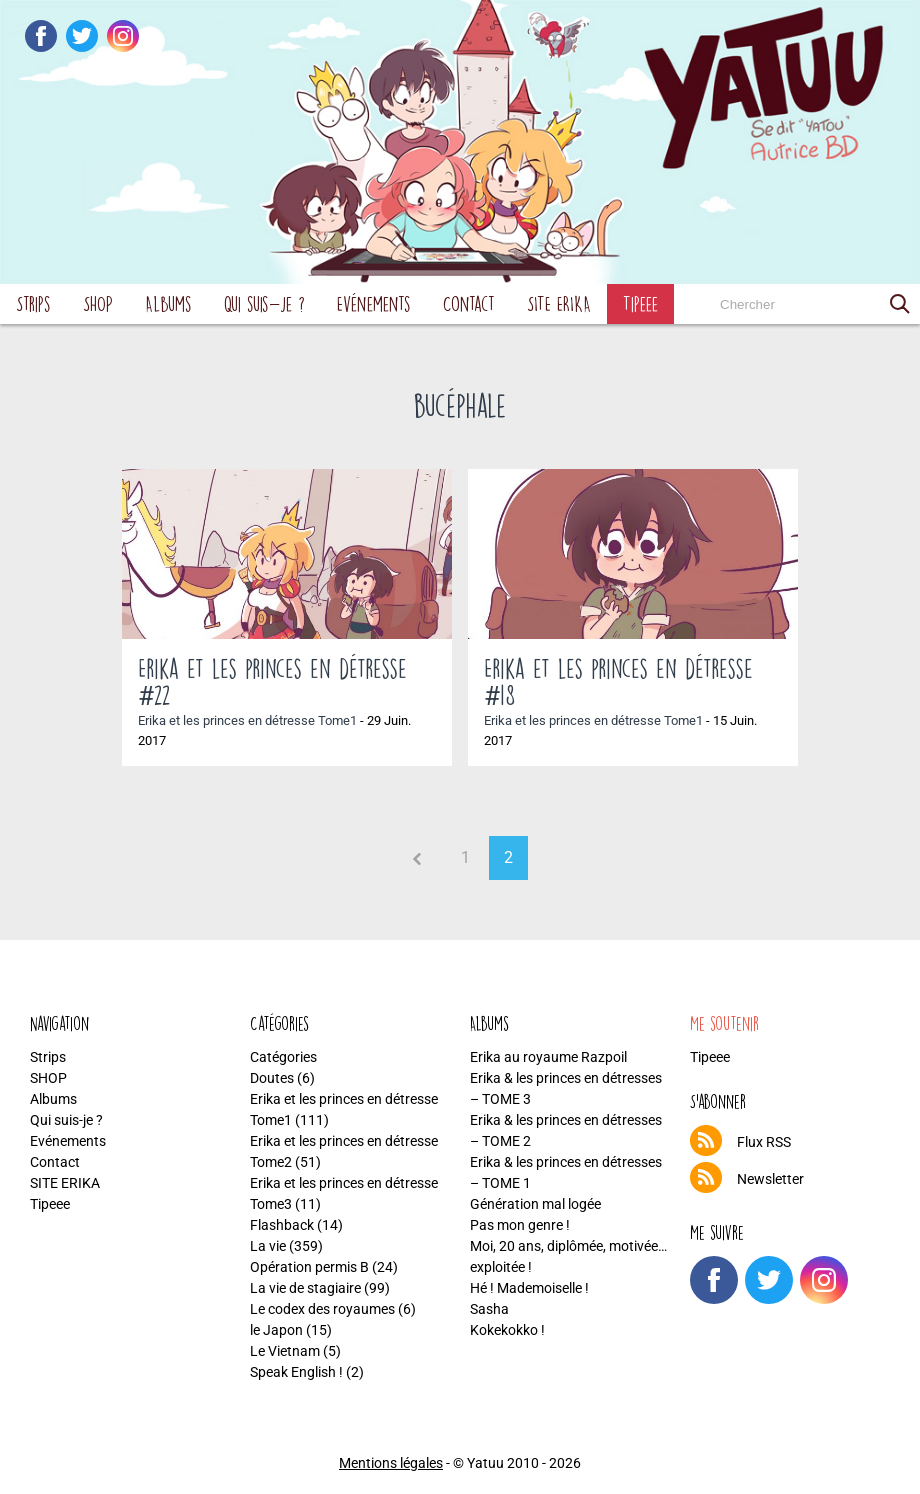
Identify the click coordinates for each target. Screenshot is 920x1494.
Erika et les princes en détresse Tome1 (247, 720)
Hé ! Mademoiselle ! (529, 1288)
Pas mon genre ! (520, 1225)
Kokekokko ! (507, 1330)
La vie (268, 1246)
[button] (900, 304)
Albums (168, 303)
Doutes (272, 1078)
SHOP (98, 303)
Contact (469, 303)
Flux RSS (764, 1142)
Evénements (374, 303)
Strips (33, 303)
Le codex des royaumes (322, 1309)
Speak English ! (296, 1372)
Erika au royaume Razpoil (548, 1057)
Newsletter (770, 1179)
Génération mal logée (535, 1204)
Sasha (489, 1309)
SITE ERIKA (559, 303)
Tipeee (640, 303)
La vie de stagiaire (305, 1288)
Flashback (282, 1225)
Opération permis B (309, 1267)
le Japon (276, 1330)
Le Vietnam (285, 1351)
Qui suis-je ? (264, 303)
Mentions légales (391, 1463)
